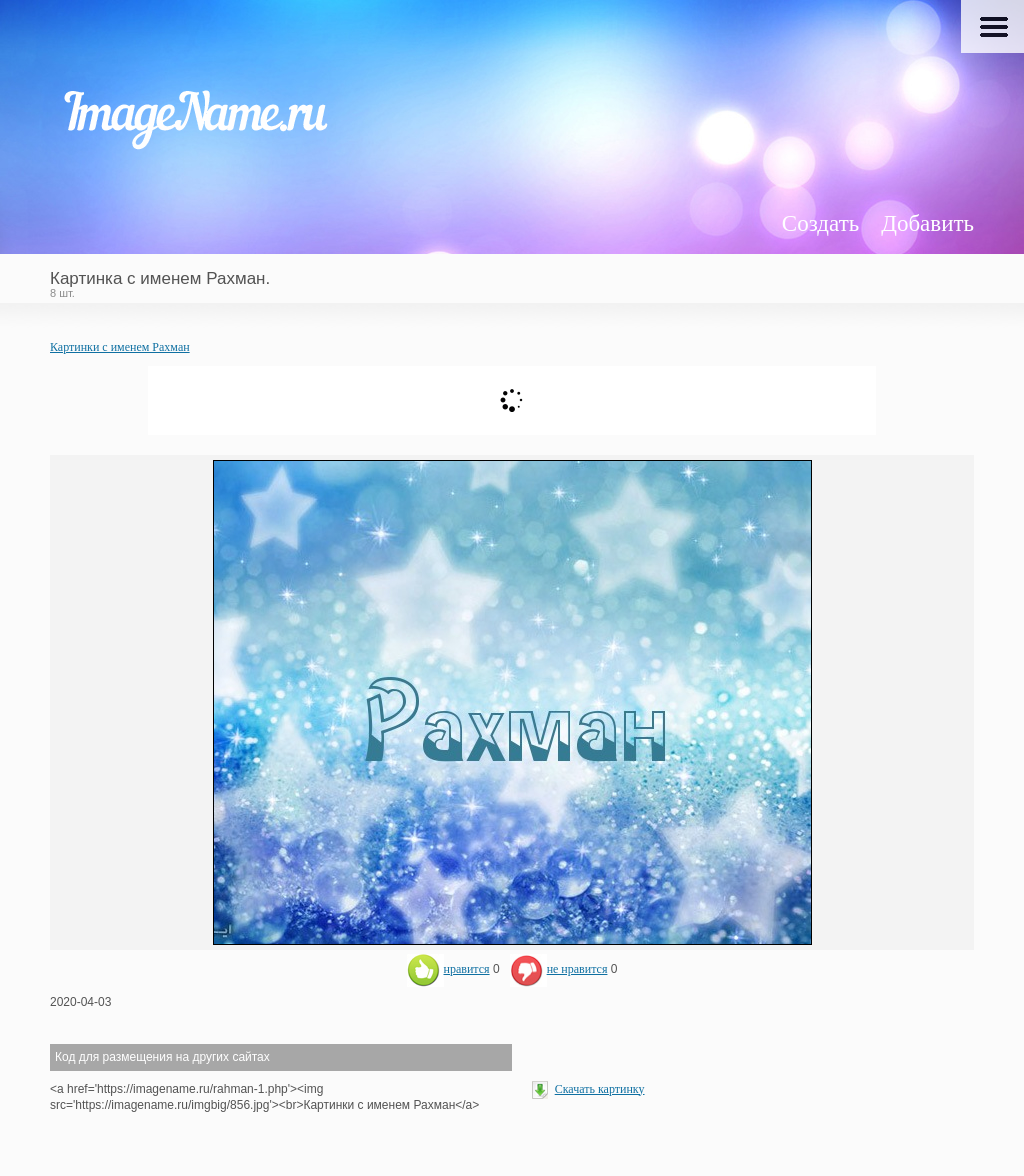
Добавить (927, 223)
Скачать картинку (600, 1089)
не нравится (559, 969)
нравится (448, 969)
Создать (820, 223)
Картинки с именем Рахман (120, 347)
